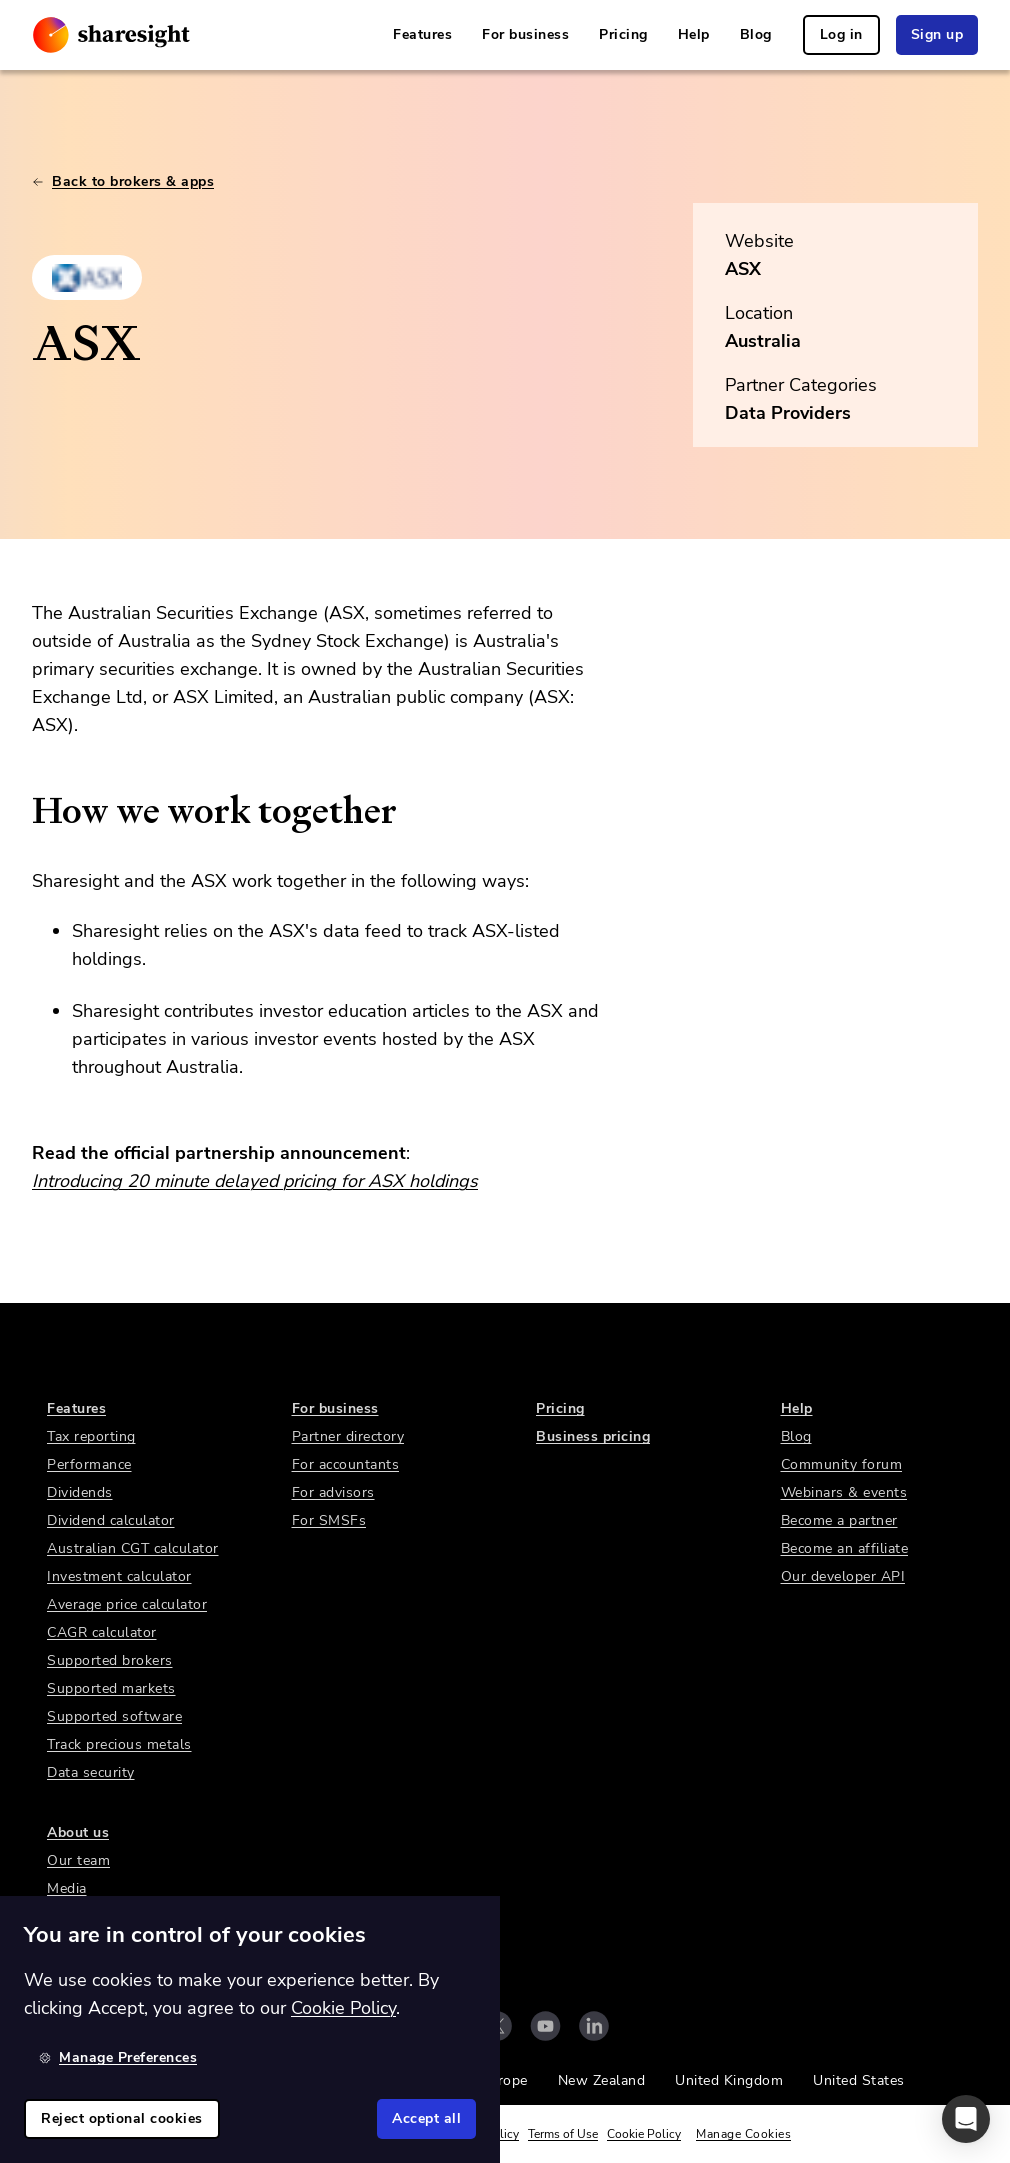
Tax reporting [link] (91, 1436)
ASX (743, 269)
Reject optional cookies (122, 2118)
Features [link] (422, 34)
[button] (966, 2119)
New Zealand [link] (602, 2080)
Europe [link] (504, 2080)
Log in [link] (841, 34)
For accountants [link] (346, 1464)
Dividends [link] (80, 1492)
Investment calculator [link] (119, 1576)
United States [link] (859, 2080)
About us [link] (78, 1832)
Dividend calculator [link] (111, 1520)
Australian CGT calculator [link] (133, 1548)
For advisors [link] (333, 1492)
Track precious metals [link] (119, 1744)
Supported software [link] (114, 1716)
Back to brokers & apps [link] (123, 181)
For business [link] (525, 34)
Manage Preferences (118, 2057)
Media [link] (67, 1888)
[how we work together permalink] (22, 811)
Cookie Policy (644, 2134)
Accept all (426, 2118)
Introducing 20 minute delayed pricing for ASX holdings (255, 1181)
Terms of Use (563, 2134)
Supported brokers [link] (110, 1660)
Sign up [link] (937, 34)
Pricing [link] (623, 34)
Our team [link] (78, 1860)
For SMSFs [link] (329, 1520)
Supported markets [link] (111, 1688)
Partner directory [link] (348, 1436)
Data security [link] (91, 1772)
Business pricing (593, 1436)
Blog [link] (756, 34)
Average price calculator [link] (127, 1604)
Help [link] (694, 34)
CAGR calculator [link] (102, 1632)
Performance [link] (89, 1464)
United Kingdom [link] (729, 2080)
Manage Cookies (743, 2134)
